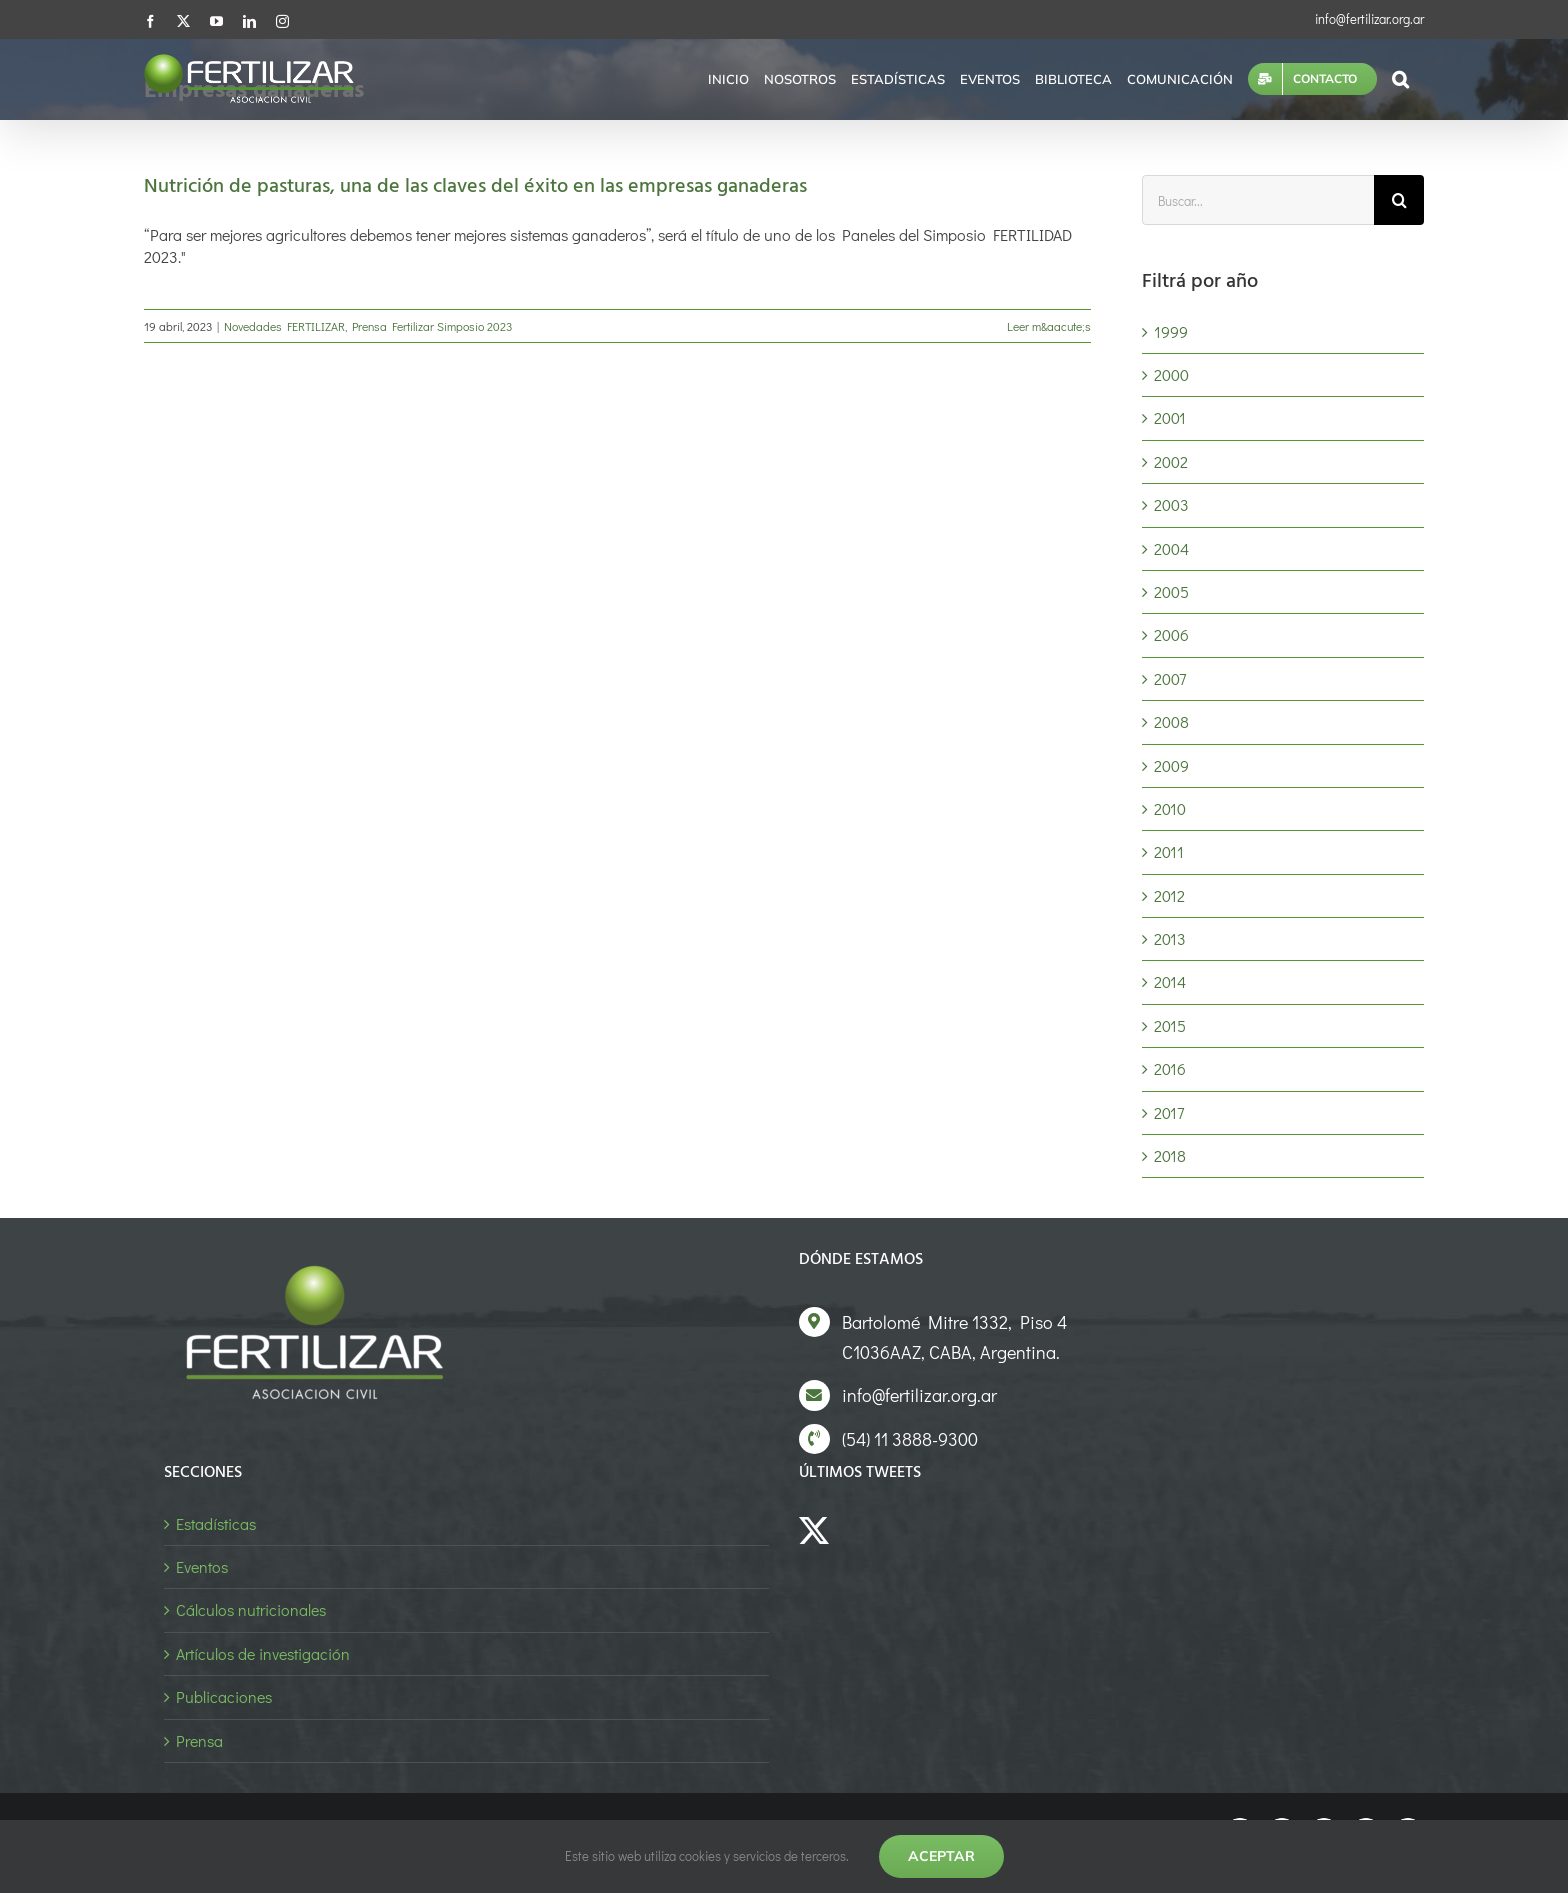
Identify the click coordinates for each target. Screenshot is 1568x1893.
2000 (1171, 374)
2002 (1171, 461)
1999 (1171, 331)
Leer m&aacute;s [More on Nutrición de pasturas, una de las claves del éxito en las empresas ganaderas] (1049, 326)
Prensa (199, 1740)
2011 (1169, 851)
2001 (1170, 417)
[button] (1400, 79)
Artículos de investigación (263, 1653)
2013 (1170, 938)
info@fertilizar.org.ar (1369, 18)
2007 (1170, 678)
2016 (1170, 1068)
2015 (1170, 1025)
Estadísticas (216, 1523)
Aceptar (941, 1856)
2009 (1171, 765)
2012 (1169, 895)
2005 (1171, 591)
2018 (1170, 1155)
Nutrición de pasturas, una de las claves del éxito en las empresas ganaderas (475, 187)
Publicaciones (224, 1696)
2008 (1171, 721)
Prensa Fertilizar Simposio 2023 (432, 326)
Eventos (202, 1566)
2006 (1171, 634)
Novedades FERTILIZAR (284, 326)
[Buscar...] (1258, 200)
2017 (1169, 1112)
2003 (1171, 504)
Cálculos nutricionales (251, 1609)
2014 (1170, 981)
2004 (1171, 548)
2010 (1170, 808)
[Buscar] (1399, 200)
